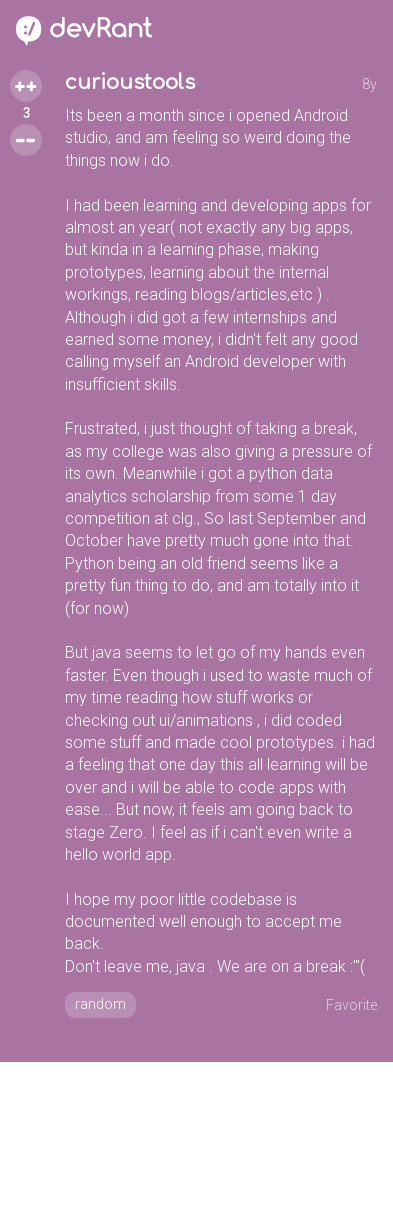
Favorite (351, 1005)
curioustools (130, 82)
